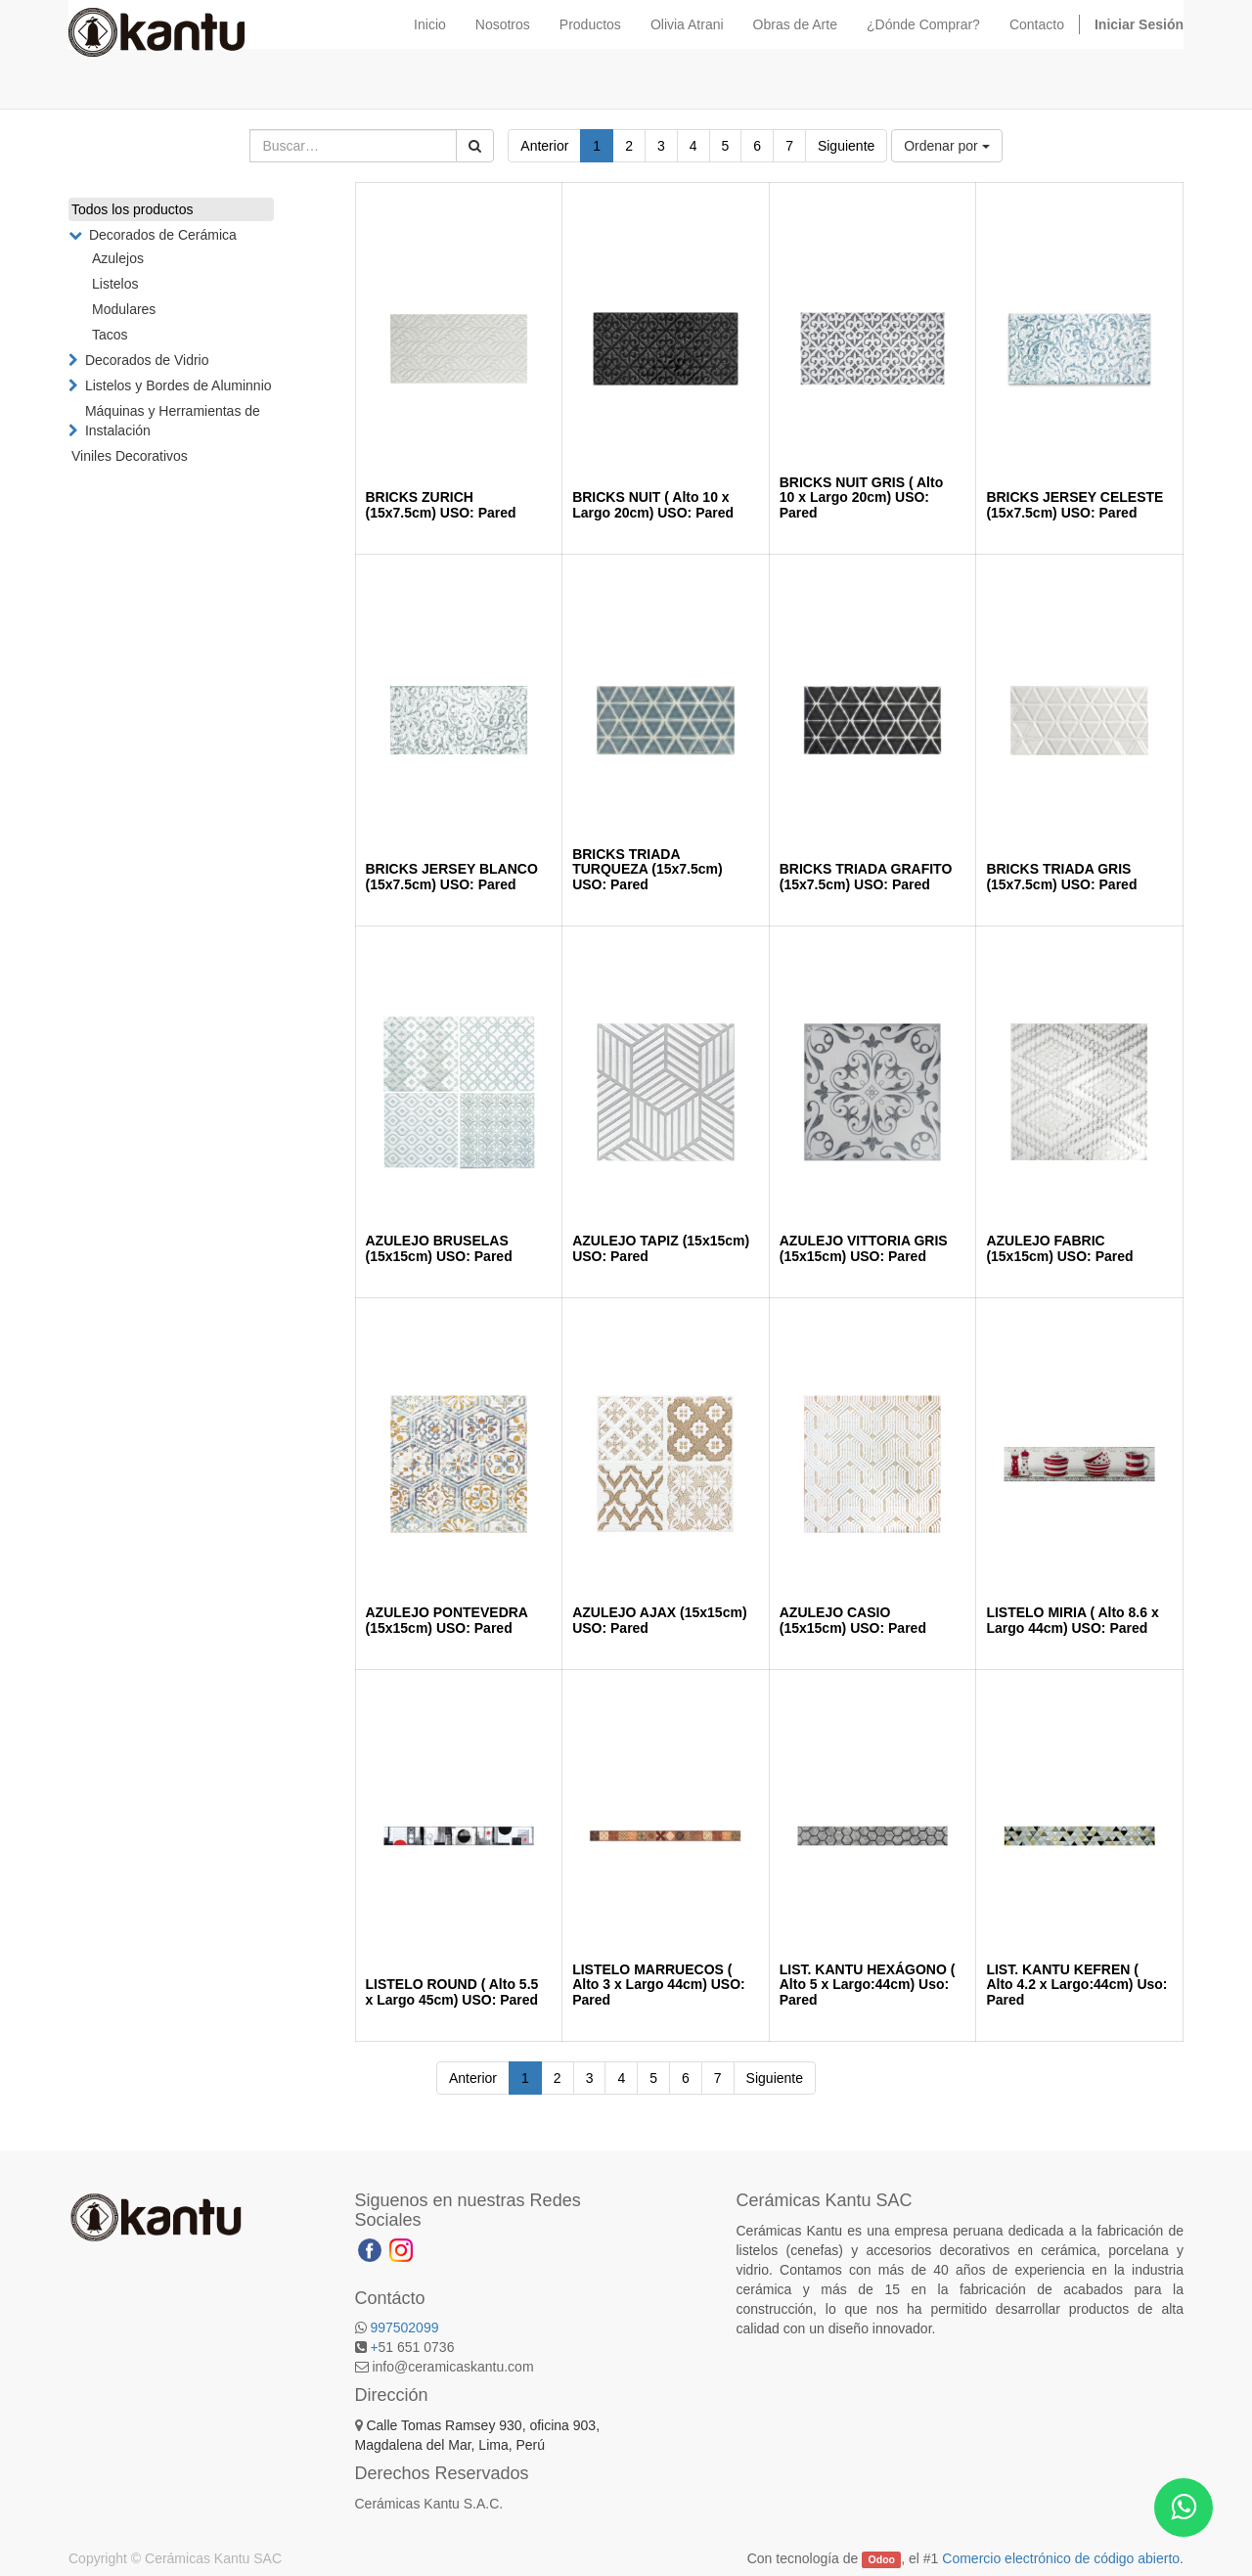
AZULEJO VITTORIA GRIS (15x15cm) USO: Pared (864, 1248)
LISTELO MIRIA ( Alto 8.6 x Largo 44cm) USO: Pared (1072, 1619)
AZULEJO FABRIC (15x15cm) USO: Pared (1059, 1248)
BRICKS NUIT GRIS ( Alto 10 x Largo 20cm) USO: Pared (861, 497)
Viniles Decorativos (129, 456)
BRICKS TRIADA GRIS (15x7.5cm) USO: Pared (1061, 876)
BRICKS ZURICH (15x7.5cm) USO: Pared (441, 504)
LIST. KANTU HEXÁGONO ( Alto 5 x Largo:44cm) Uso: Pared (868, 1985)
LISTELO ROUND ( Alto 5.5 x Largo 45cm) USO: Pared (452, 1991)
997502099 (404, 2327)
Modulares (124, 309)
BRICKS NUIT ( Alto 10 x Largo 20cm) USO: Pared (653, 504)
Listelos (115, 284)
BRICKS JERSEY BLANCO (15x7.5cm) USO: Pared (452, 876)
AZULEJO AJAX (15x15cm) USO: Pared (659, 1619)
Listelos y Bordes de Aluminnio (178, 385)
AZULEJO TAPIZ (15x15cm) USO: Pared (660, 1248)
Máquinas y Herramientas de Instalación (172, 420)
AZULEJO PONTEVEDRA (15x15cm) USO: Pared (447, 1619)
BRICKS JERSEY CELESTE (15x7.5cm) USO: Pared (1074, 504)
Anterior (544, 146)
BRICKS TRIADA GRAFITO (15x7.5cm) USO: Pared (866, 876)
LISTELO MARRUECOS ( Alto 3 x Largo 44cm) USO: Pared (658, 1985)
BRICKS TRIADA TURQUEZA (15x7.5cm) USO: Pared (647, 869)
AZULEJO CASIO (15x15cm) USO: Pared (853, 1619)
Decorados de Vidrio (147, 360)
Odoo (882, 2559)
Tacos (110, 334)
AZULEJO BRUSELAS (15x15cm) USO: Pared (439, 1248)
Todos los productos (132, 209)
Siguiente (846, 146)
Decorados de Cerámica (163, 235)
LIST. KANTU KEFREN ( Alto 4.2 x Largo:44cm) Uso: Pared (1076, 1985)
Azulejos (118, 258)
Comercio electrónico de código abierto (1061, 2558)
